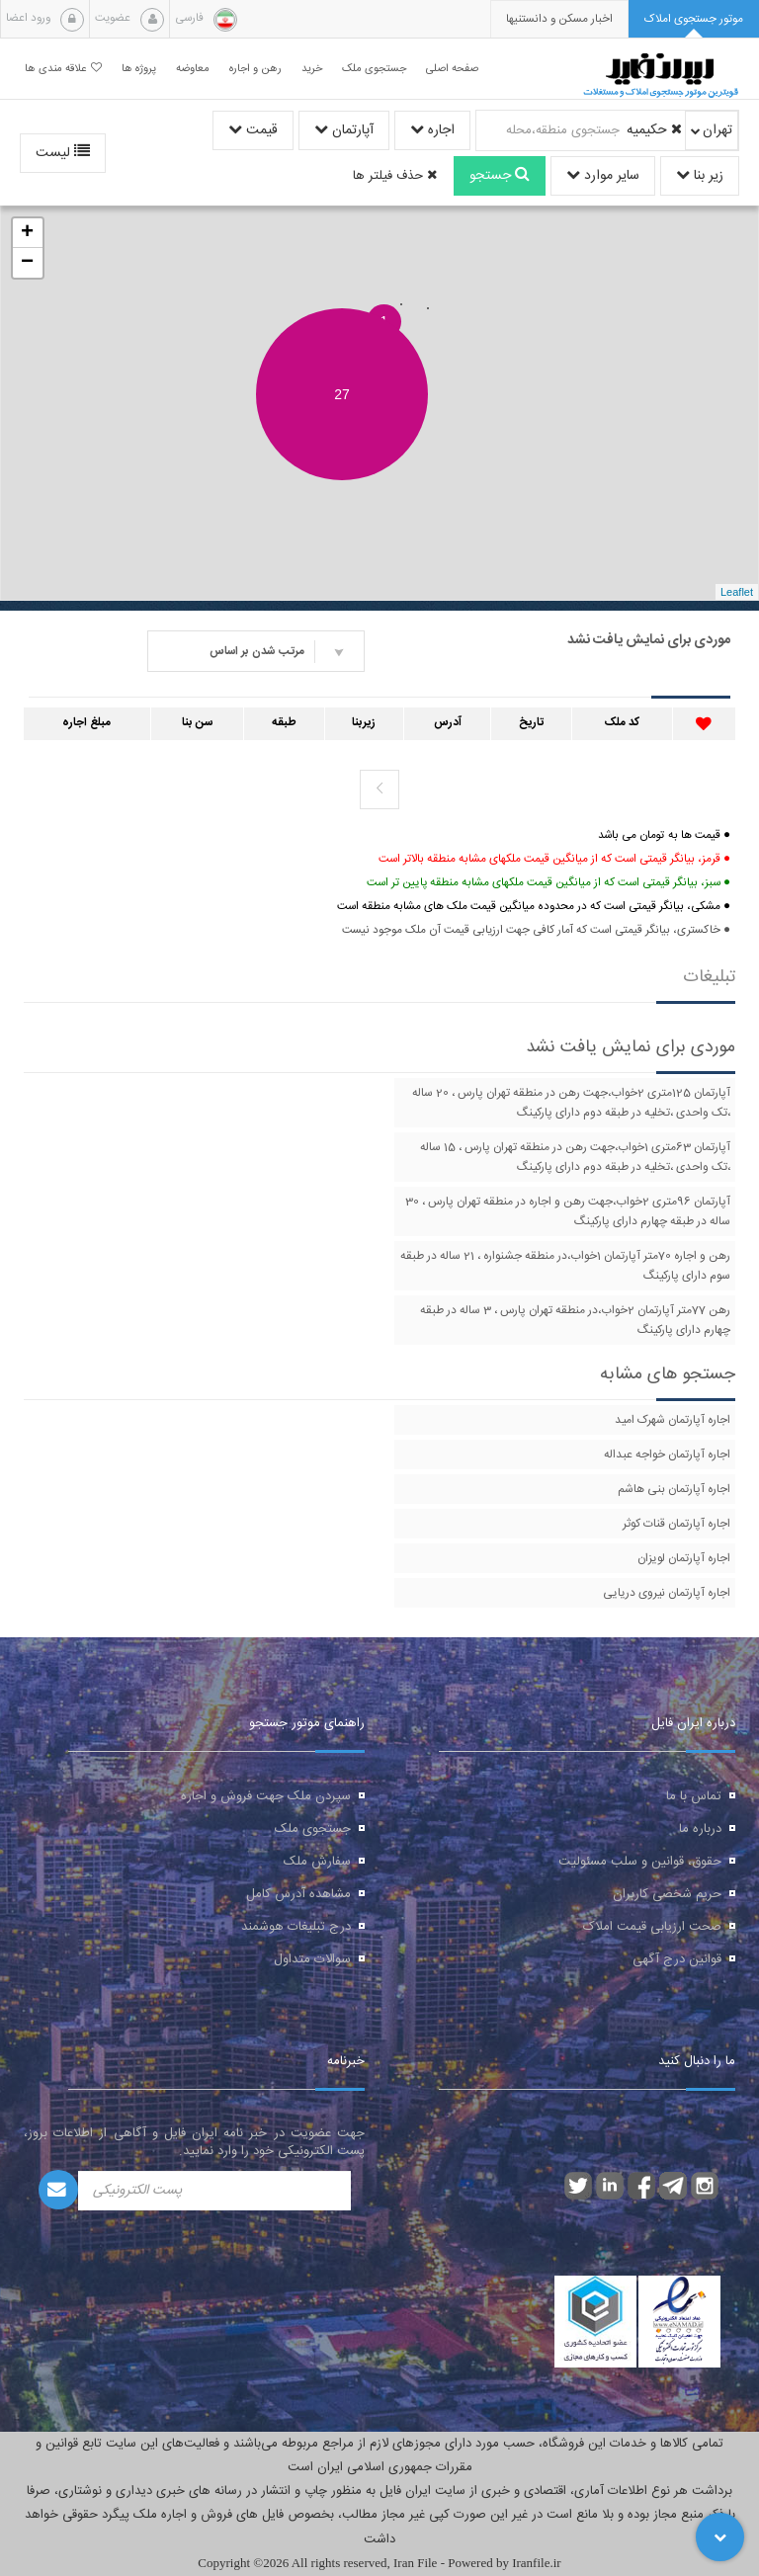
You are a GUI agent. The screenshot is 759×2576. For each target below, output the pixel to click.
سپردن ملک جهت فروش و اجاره (266, 1796)
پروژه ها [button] (139, 68)
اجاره (432, 130)
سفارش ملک (317, 1861)
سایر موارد (602, 176)
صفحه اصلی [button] (452, 68)
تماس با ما (693, 1796)
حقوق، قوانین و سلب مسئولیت (639, 1861)
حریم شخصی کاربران (667, 1894)
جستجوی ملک (313, 1829)
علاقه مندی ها (63, 68)
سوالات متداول (312, 1959)
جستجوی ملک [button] (374, 68)
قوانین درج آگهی (676, 1959)
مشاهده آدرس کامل (298, 1894)
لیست (63, 153)
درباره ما (700, 1829)
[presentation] (559, 19)
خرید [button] (311, 68)
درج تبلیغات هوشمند (296, 1927)
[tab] (694, 19)
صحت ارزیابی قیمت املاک (652, 1927)
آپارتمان (344, 130)
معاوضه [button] (193, 68)
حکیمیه (654, 130)
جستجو (499, 176)
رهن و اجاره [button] (255, 68)
